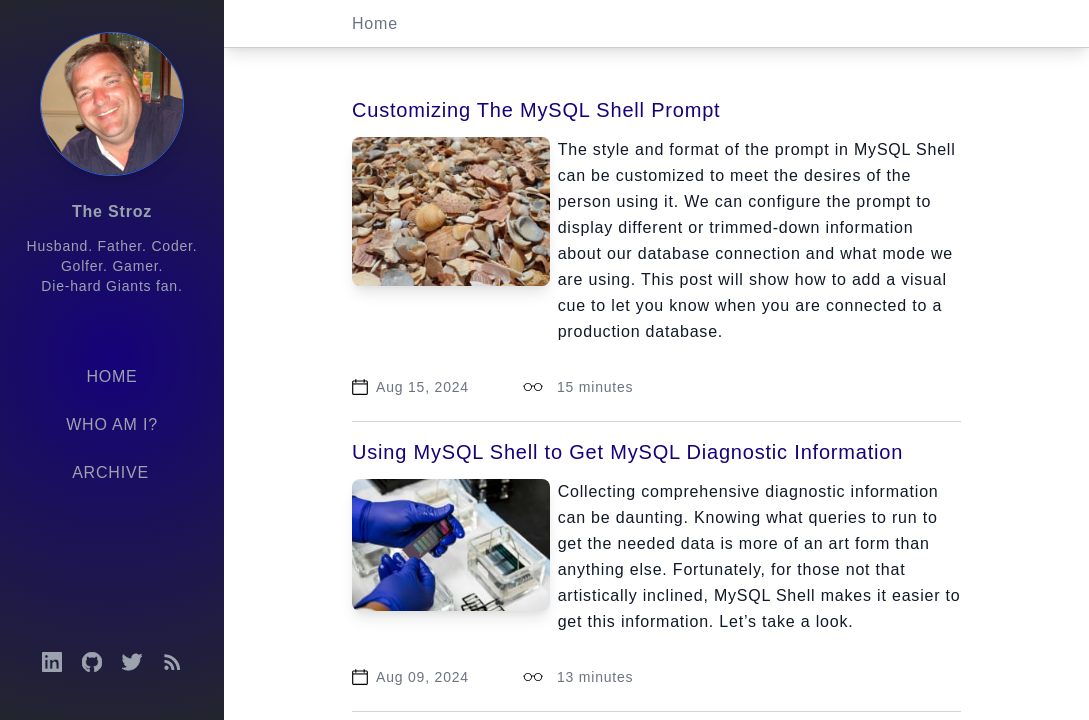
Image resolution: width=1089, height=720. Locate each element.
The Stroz (112, 211)
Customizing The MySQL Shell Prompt (536, 110)
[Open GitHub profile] (92, 662)
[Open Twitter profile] (132, 662)
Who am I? (112, 424)
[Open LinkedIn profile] (52, 662)
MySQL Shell (905, 149)
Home (111, 376)
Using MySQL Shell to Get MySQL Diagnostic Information (627, 452)
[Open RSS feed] (172, 662)
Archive (110, 472)
